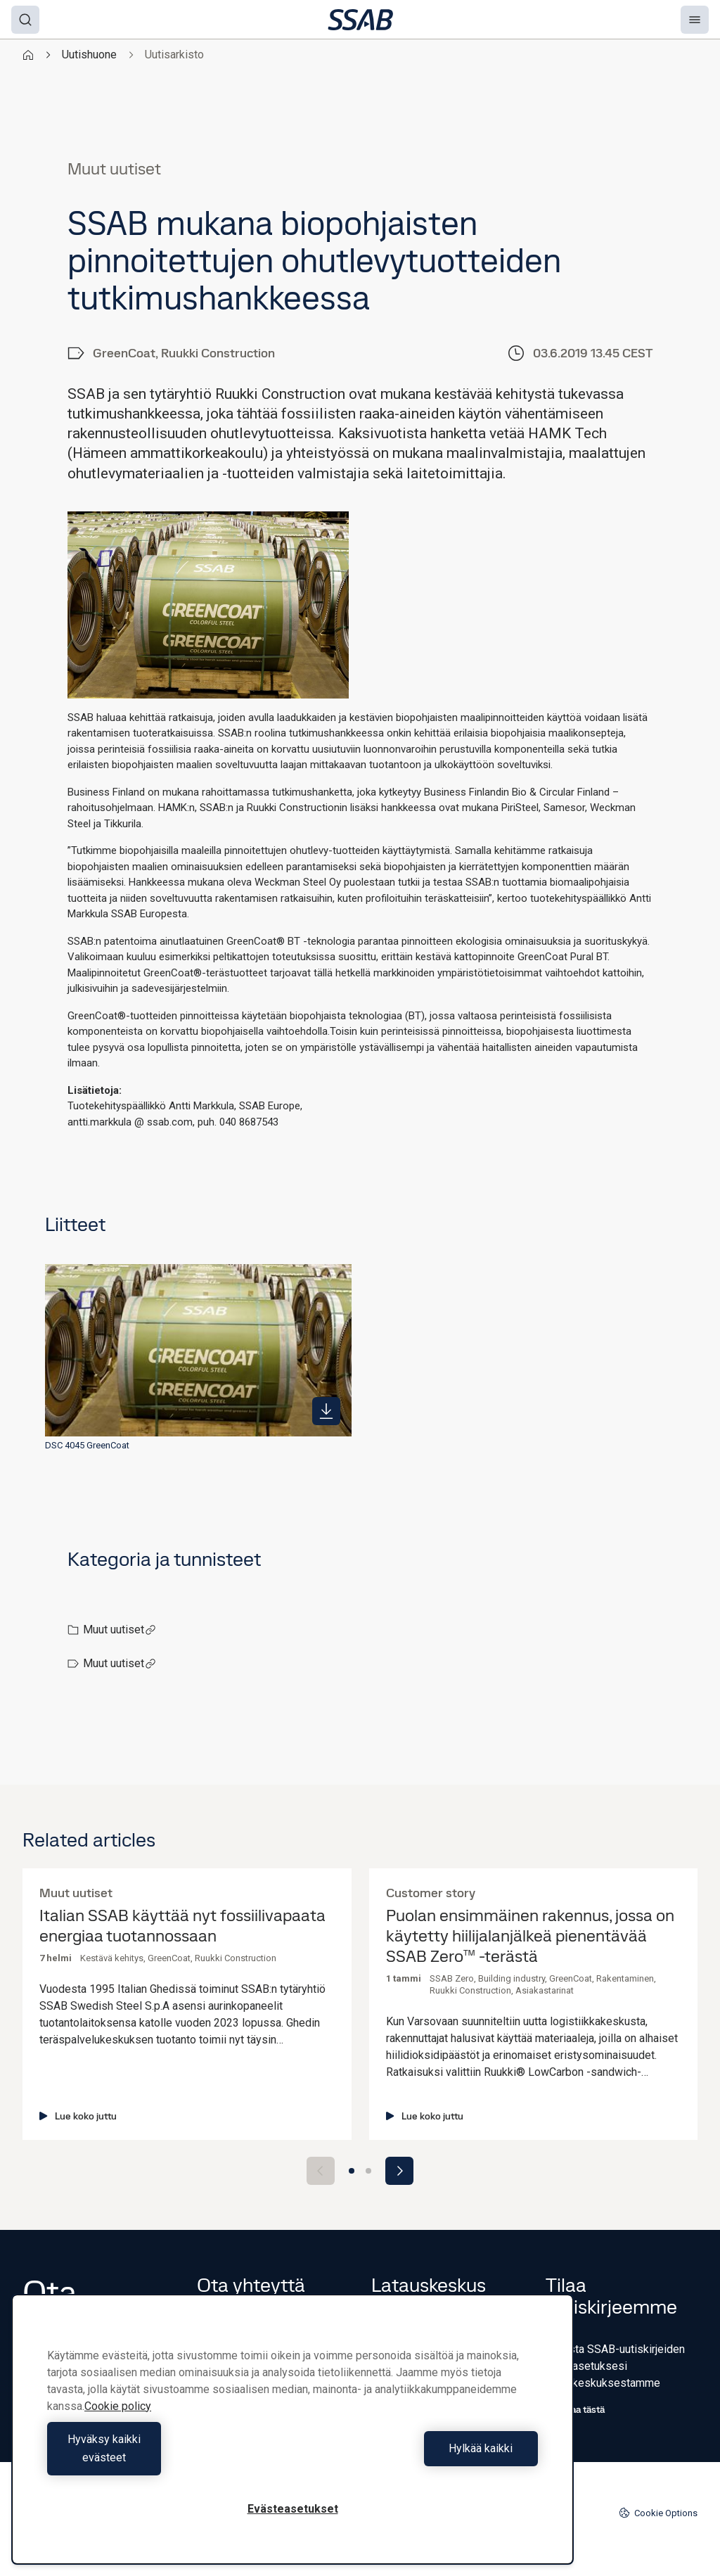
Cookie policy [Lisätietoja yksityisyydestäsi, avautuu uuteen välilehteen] (117, 2424)
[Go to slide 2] (368, 2170)
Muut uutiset (119, 1629)
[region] (292, 2438)
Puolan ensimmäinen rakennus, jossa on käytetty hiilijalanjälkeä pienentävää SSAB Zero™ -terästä (530, 1936)
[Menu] (695, 20)
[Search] (25, 20)
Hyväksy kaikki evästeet (166, 2457)
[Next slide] (399, 2171)
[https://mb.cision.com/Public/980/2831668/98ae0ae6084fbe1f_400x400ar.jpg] (326, 1411)
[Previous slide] (321, 2171)
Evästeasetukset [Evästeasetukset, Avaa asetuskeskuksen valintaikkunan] (293, 2509)
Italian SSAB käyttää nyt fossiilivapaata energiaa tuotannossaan (182, 1926)
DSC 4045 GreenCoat (87, 1445)
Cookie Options (658, 2512)
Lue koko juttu (78, 2116)
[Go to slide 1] (351, 2170)
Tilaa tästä (575, 2409)
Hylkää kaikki (419, 2457)
